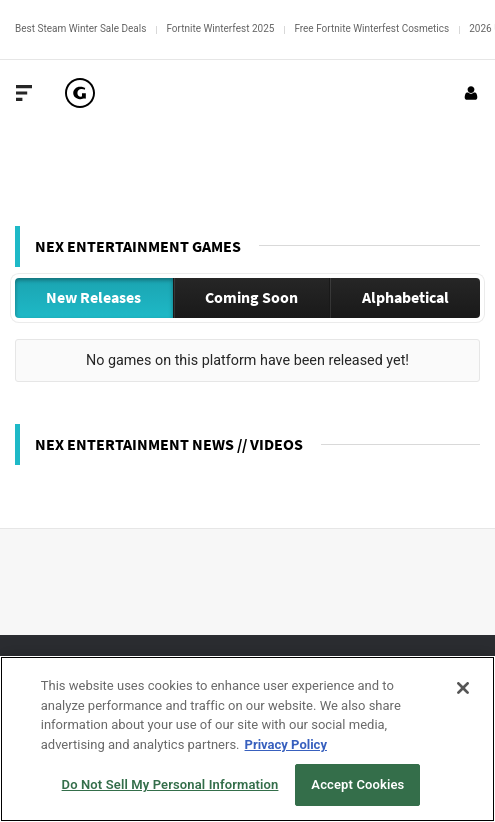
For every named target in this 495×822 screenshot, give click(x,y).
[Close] (463, 688)
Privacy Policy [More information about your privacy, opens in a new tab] (286, 744)
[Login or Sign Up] (471, 93)
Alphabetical (405, 297)
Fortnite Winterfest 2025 (220, 28)
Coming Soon (251, 297)
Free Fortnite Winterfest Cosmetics (371, 28)
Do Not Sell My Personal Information (170, 784)
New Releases (93, 297)
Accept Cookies (357, 784)
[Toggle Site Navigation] (24, 93)
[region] (247, 739)
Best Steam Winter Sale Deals (80, 28)
